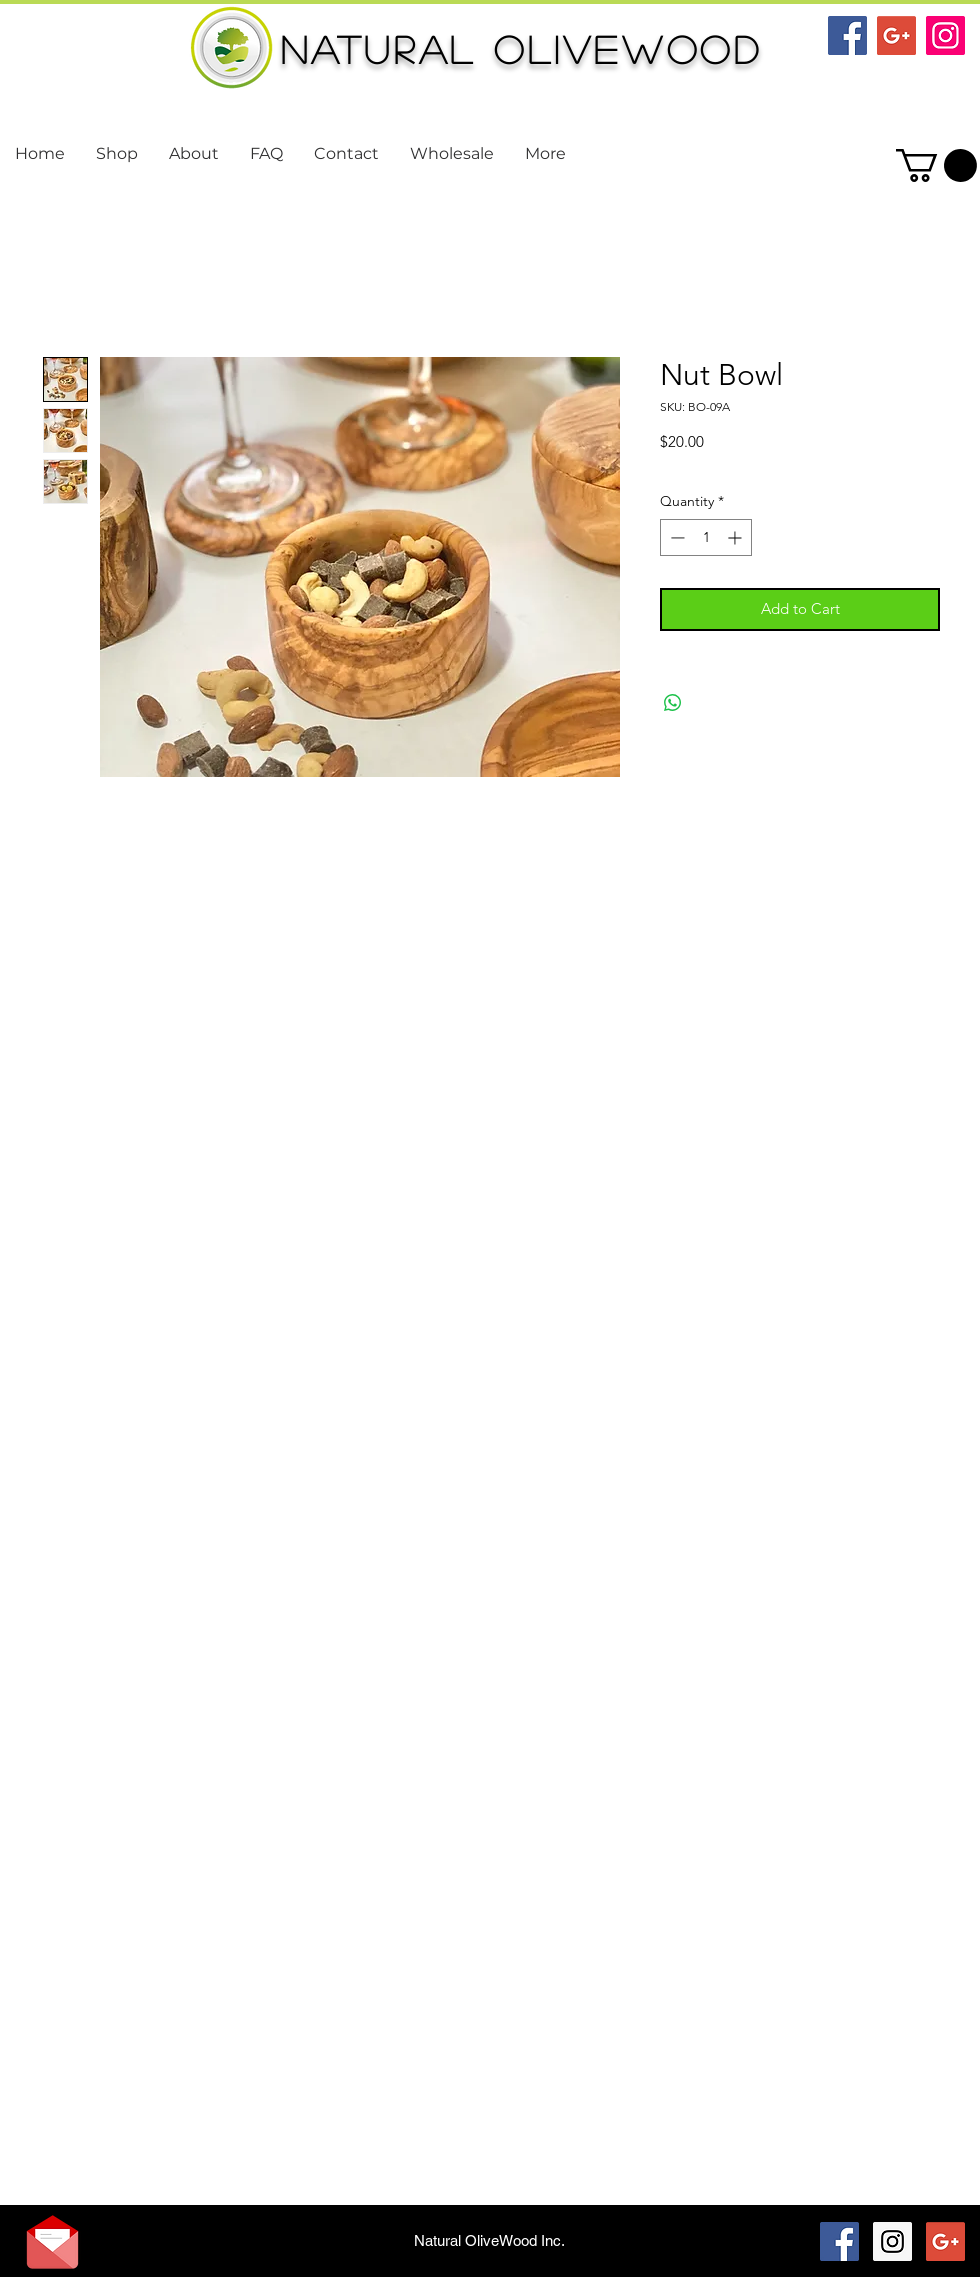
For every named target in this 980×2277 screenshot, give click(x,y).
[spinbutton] (706, 537)
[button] (936, 165)
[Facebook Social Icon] (847, 35)
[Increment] (736, 537)
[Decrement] (675, 537)
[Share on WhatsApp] (673, 703)
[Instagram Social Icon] (945, 35)
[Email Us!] (52, 2242)
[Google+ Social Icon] (896, 35)
